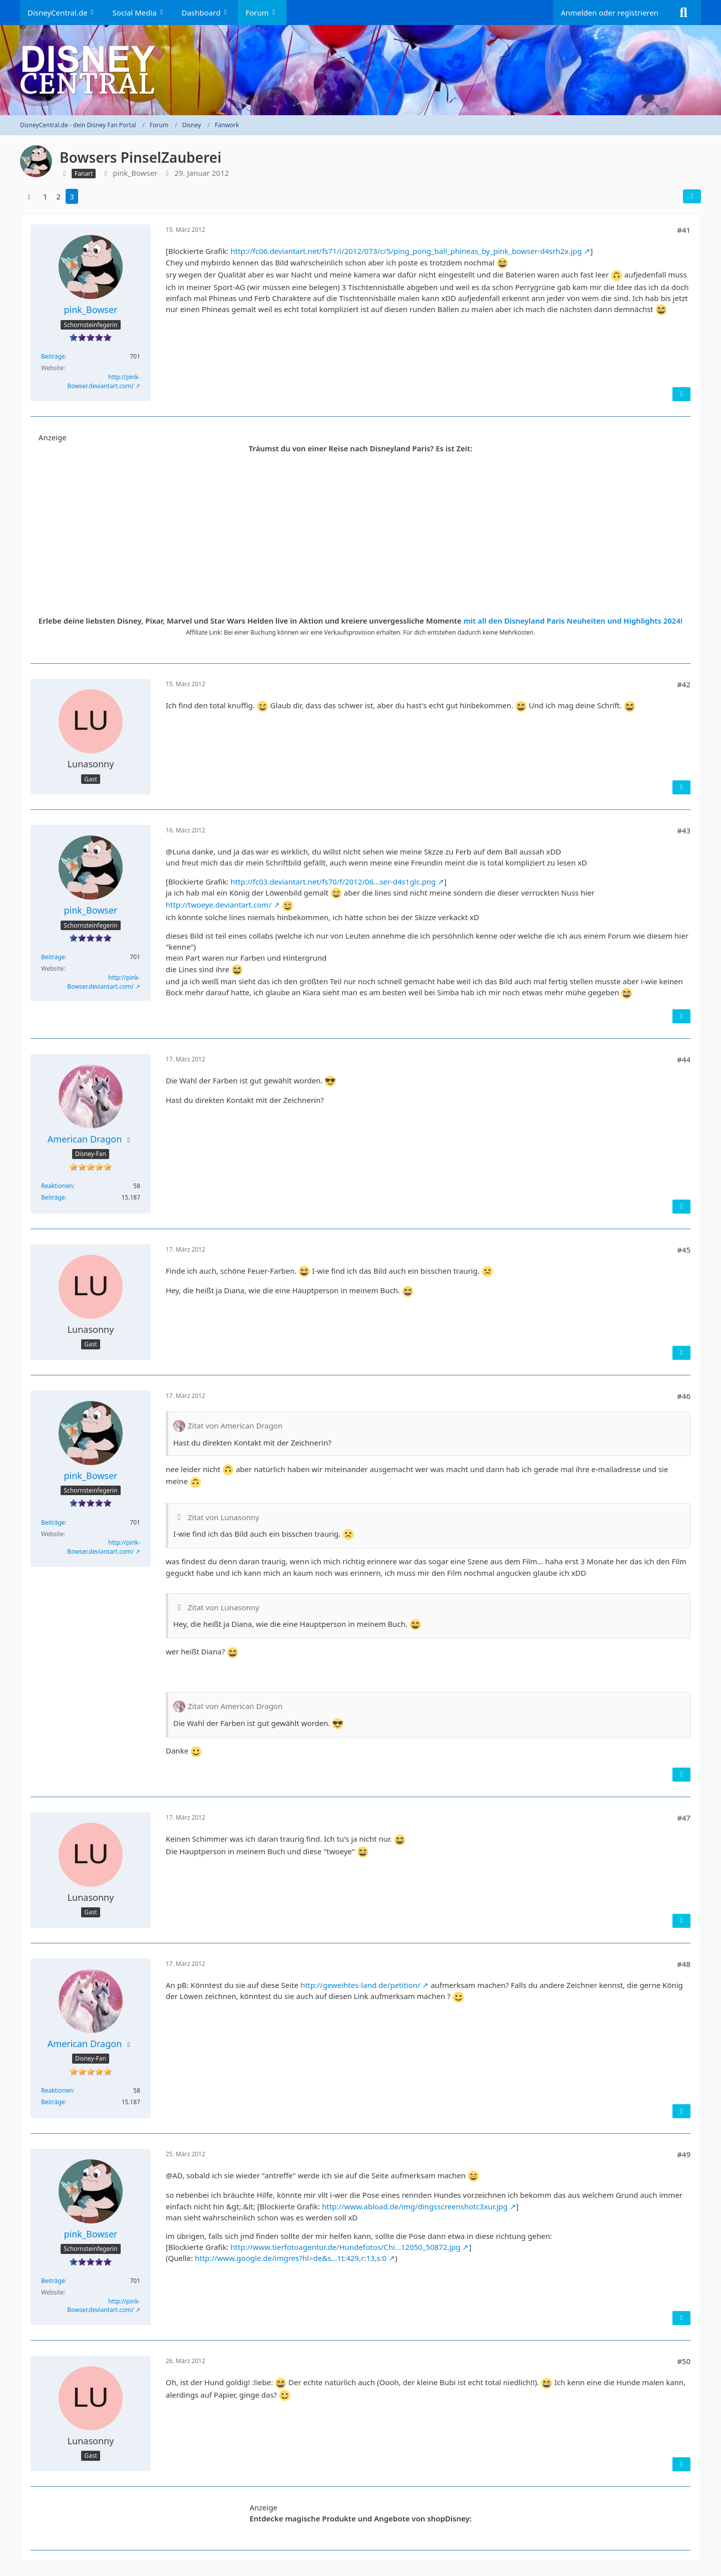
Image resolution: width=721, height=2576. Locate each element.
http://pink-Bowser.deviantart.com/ (103, 381)
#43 (683, 830)
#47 (683, 1818)
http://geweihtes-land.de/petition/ (360, 1985)
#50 (683, 2361)
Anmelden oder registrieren (609, 13)
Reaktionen (57, 1186)
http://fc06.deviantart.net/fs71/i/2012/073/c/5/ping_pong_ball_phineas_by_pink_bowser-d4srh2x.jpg (406, 251)
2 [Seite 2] (59, 196)
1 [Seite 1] (45, 196)
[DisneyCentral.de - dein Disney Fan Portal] (360, 70)
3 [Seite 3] (72, 196)
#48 (683, 1964)
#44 (683, 1059)
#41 (683, 230)
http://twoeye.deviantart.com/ (218, 905)
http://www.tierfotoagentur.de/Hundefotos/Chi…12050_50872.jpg (345, 2247)
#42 (683, 684)
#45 (683, 1250)
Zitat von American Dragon (235, 1425)
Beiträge (53, 356)
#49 (683, 2154)
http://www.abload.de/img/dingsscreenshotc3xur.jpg (415, 2206)
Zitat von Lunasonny (223, 1517)
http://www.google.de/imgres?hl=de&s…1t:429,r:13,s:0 (291, 2258)
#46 (683, 1396)
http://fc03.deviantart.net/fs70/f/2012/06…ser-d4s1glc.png (333, 882)
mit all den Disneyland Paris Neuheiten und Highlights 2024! (572, 621)
